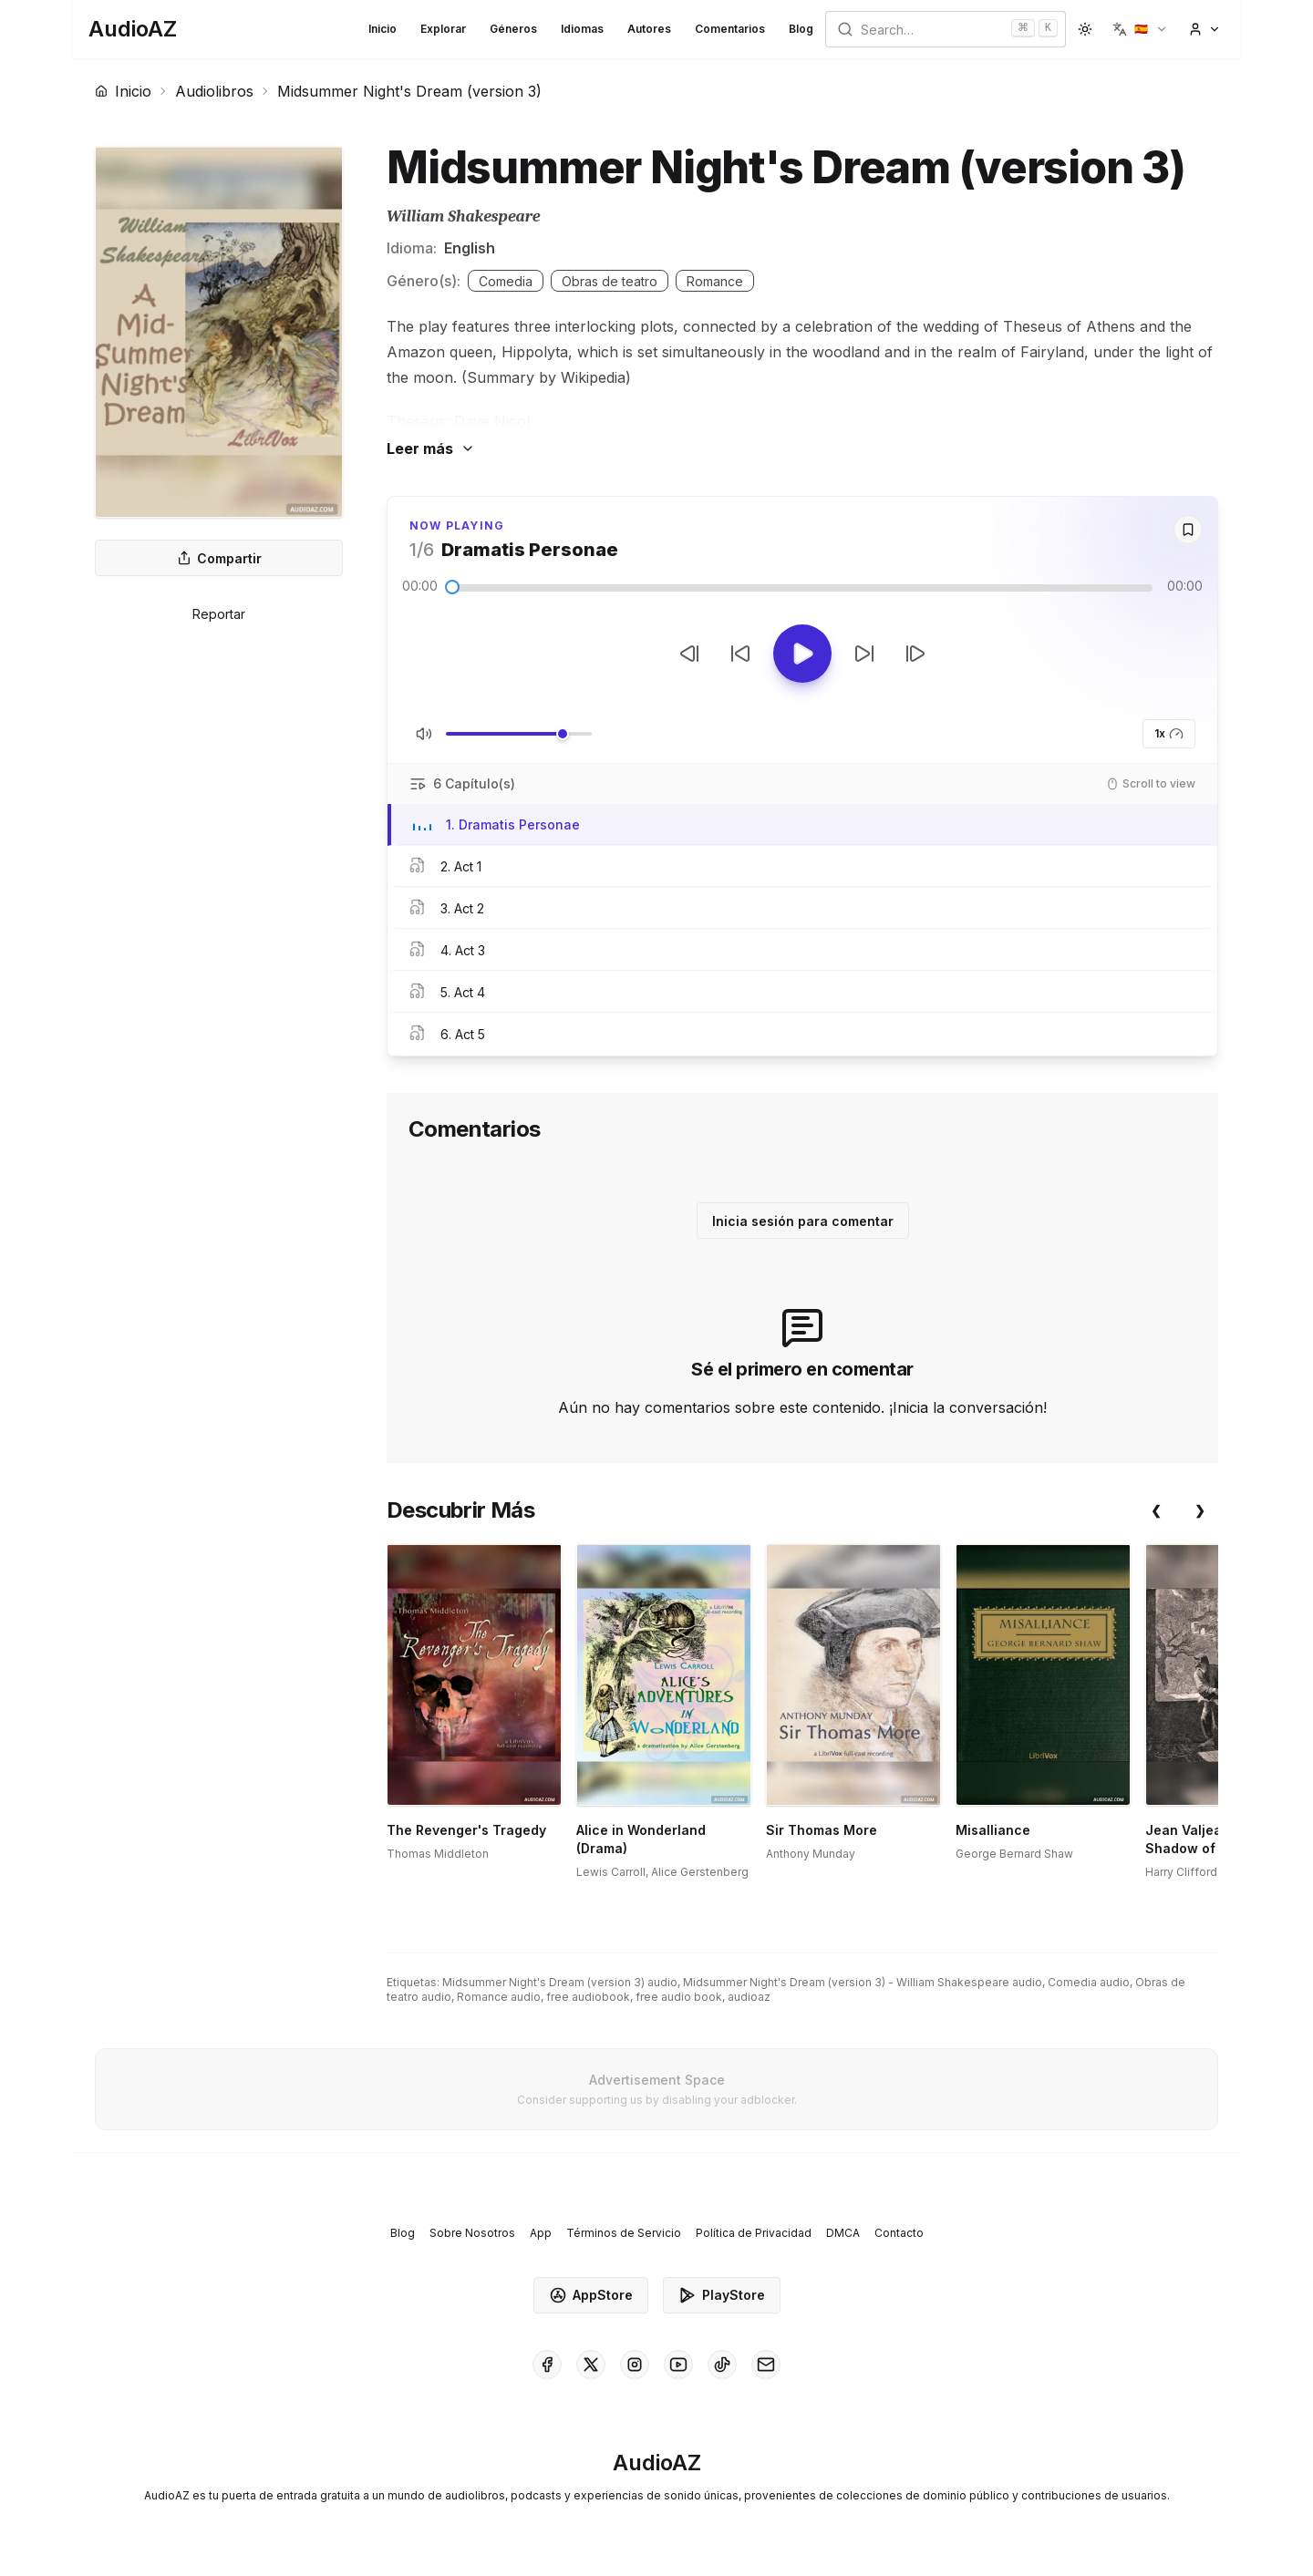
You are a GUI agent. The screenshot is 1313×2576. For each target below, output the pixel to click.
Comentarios (730, 29)
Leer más (431, 448)
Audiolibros (214, 91)
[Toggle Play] (802, 653)
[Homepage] (132, 29)
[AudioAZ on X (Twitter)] (590, 2364)
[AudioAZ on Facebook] (547, 2364)
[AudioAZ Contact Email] (766, 2364)
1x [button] (1169, 733)
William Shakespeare (463, 216)
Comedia (505, 281)
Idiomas (582, 29)
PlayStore (721, 2295)
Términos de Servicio (623, 2233)
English (469, 248)
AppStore (591, 2295)
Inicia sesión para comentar (803, 1221)
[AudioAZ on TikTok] (722, 2364)
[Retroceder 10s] (740, 653)
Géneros (513, 29)
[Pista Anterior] (689, 653)
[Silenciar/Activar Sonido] (424, 733)
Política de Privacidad (754, 2233)
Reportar (218, 614)
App (541, 2233)
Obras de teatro (609, 281)
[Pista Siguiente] (915, 653)
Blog (801, 29)
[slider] (452, 587)
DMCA (843, 2233)
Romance (715, 281)
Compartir (219, 558)
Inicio (382, 29)
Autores (649, 29)
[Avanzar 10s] (864, 653)
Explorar (443, 29)
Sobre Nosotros (472, 2233)
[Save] (1188, 529)
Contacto (899, 2233)
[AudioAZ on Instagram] (634, 2364)
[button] (1140, 29)
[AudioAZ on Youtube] (678, 2364)
